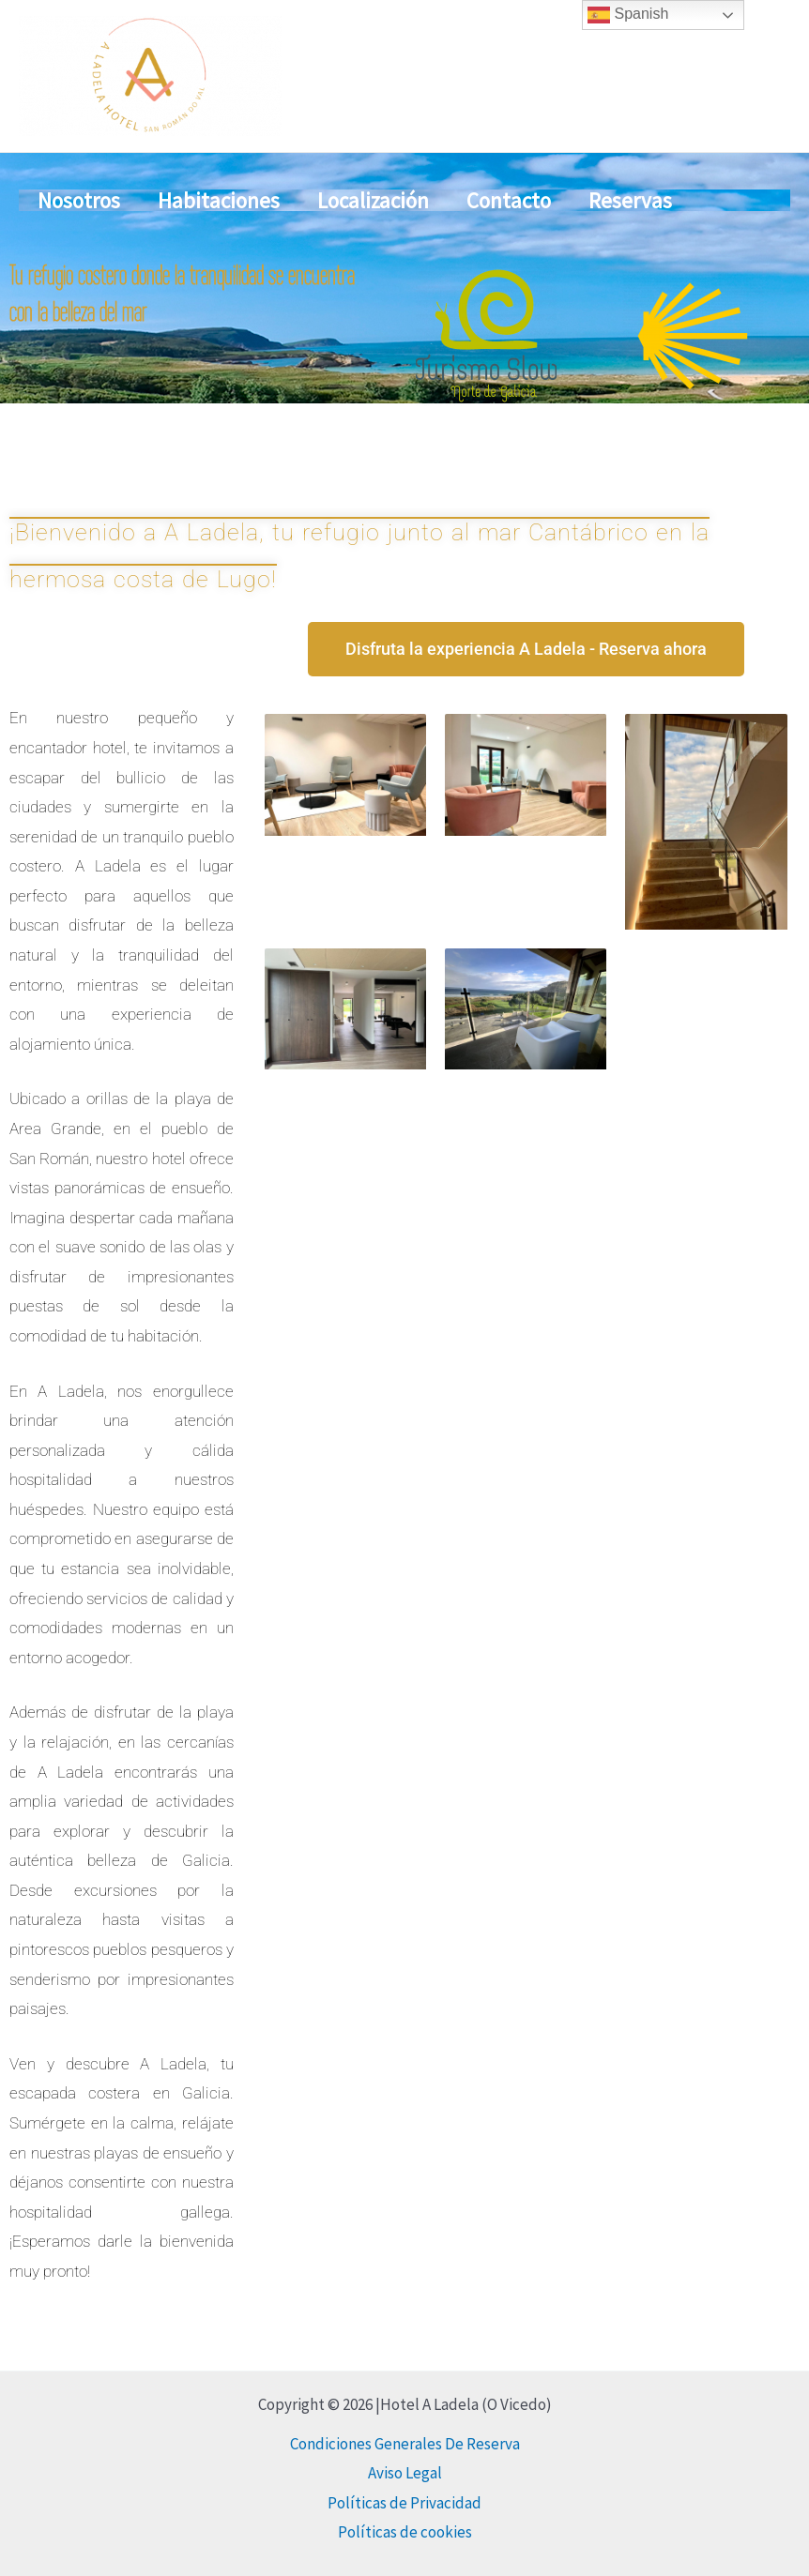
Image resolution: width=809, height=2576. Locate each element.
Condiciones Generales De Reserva (405, 2443)
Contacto (508, 249)
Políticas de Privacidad (404, 2503)
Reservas (630, 249)
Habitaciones (219, 249)
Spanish (628, 15)
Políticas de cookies (405, 2532)
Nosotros (79, 249)
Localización (373, 249)
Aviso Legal (405, 2472)
